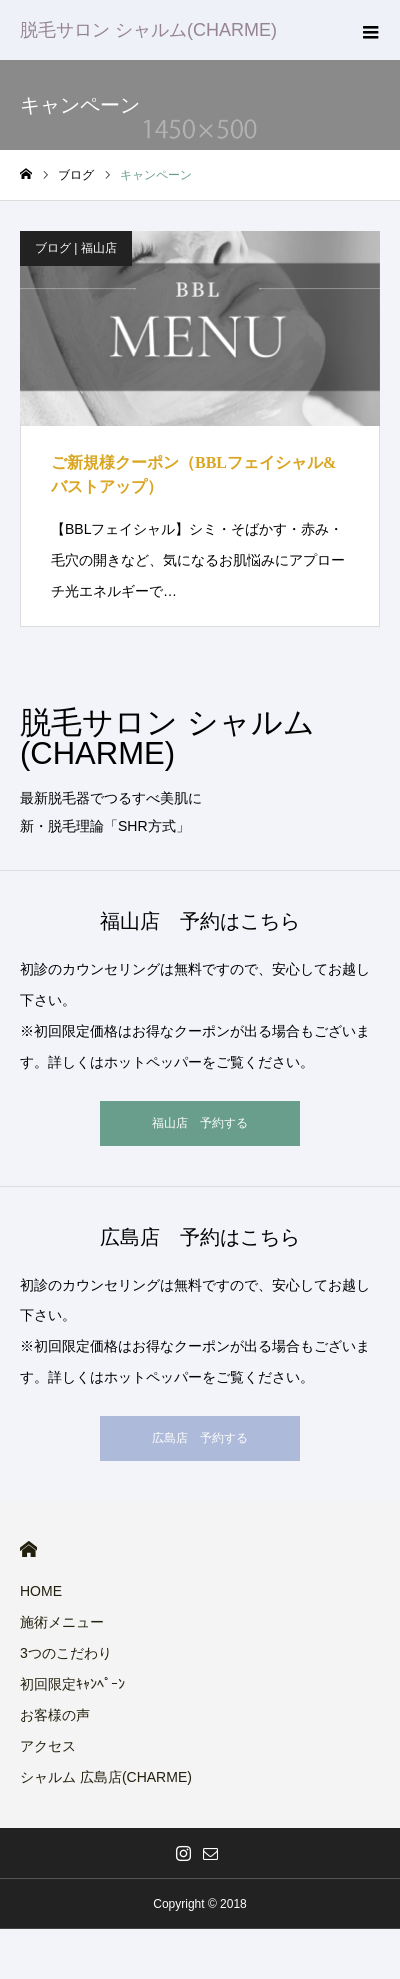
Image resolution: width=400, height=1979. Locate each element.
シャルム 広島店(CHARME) (106, 1777)
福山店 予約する (200, 1123)
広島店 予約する (200, 1438)
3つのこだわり (66, 1653)
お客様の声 (55, 1715)
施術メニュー (62, 1622)
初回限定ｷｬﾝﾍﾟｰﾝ (72, 1684)
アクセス (48, 1746)
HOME (28, 1549)
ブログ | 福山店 (76, 248)
